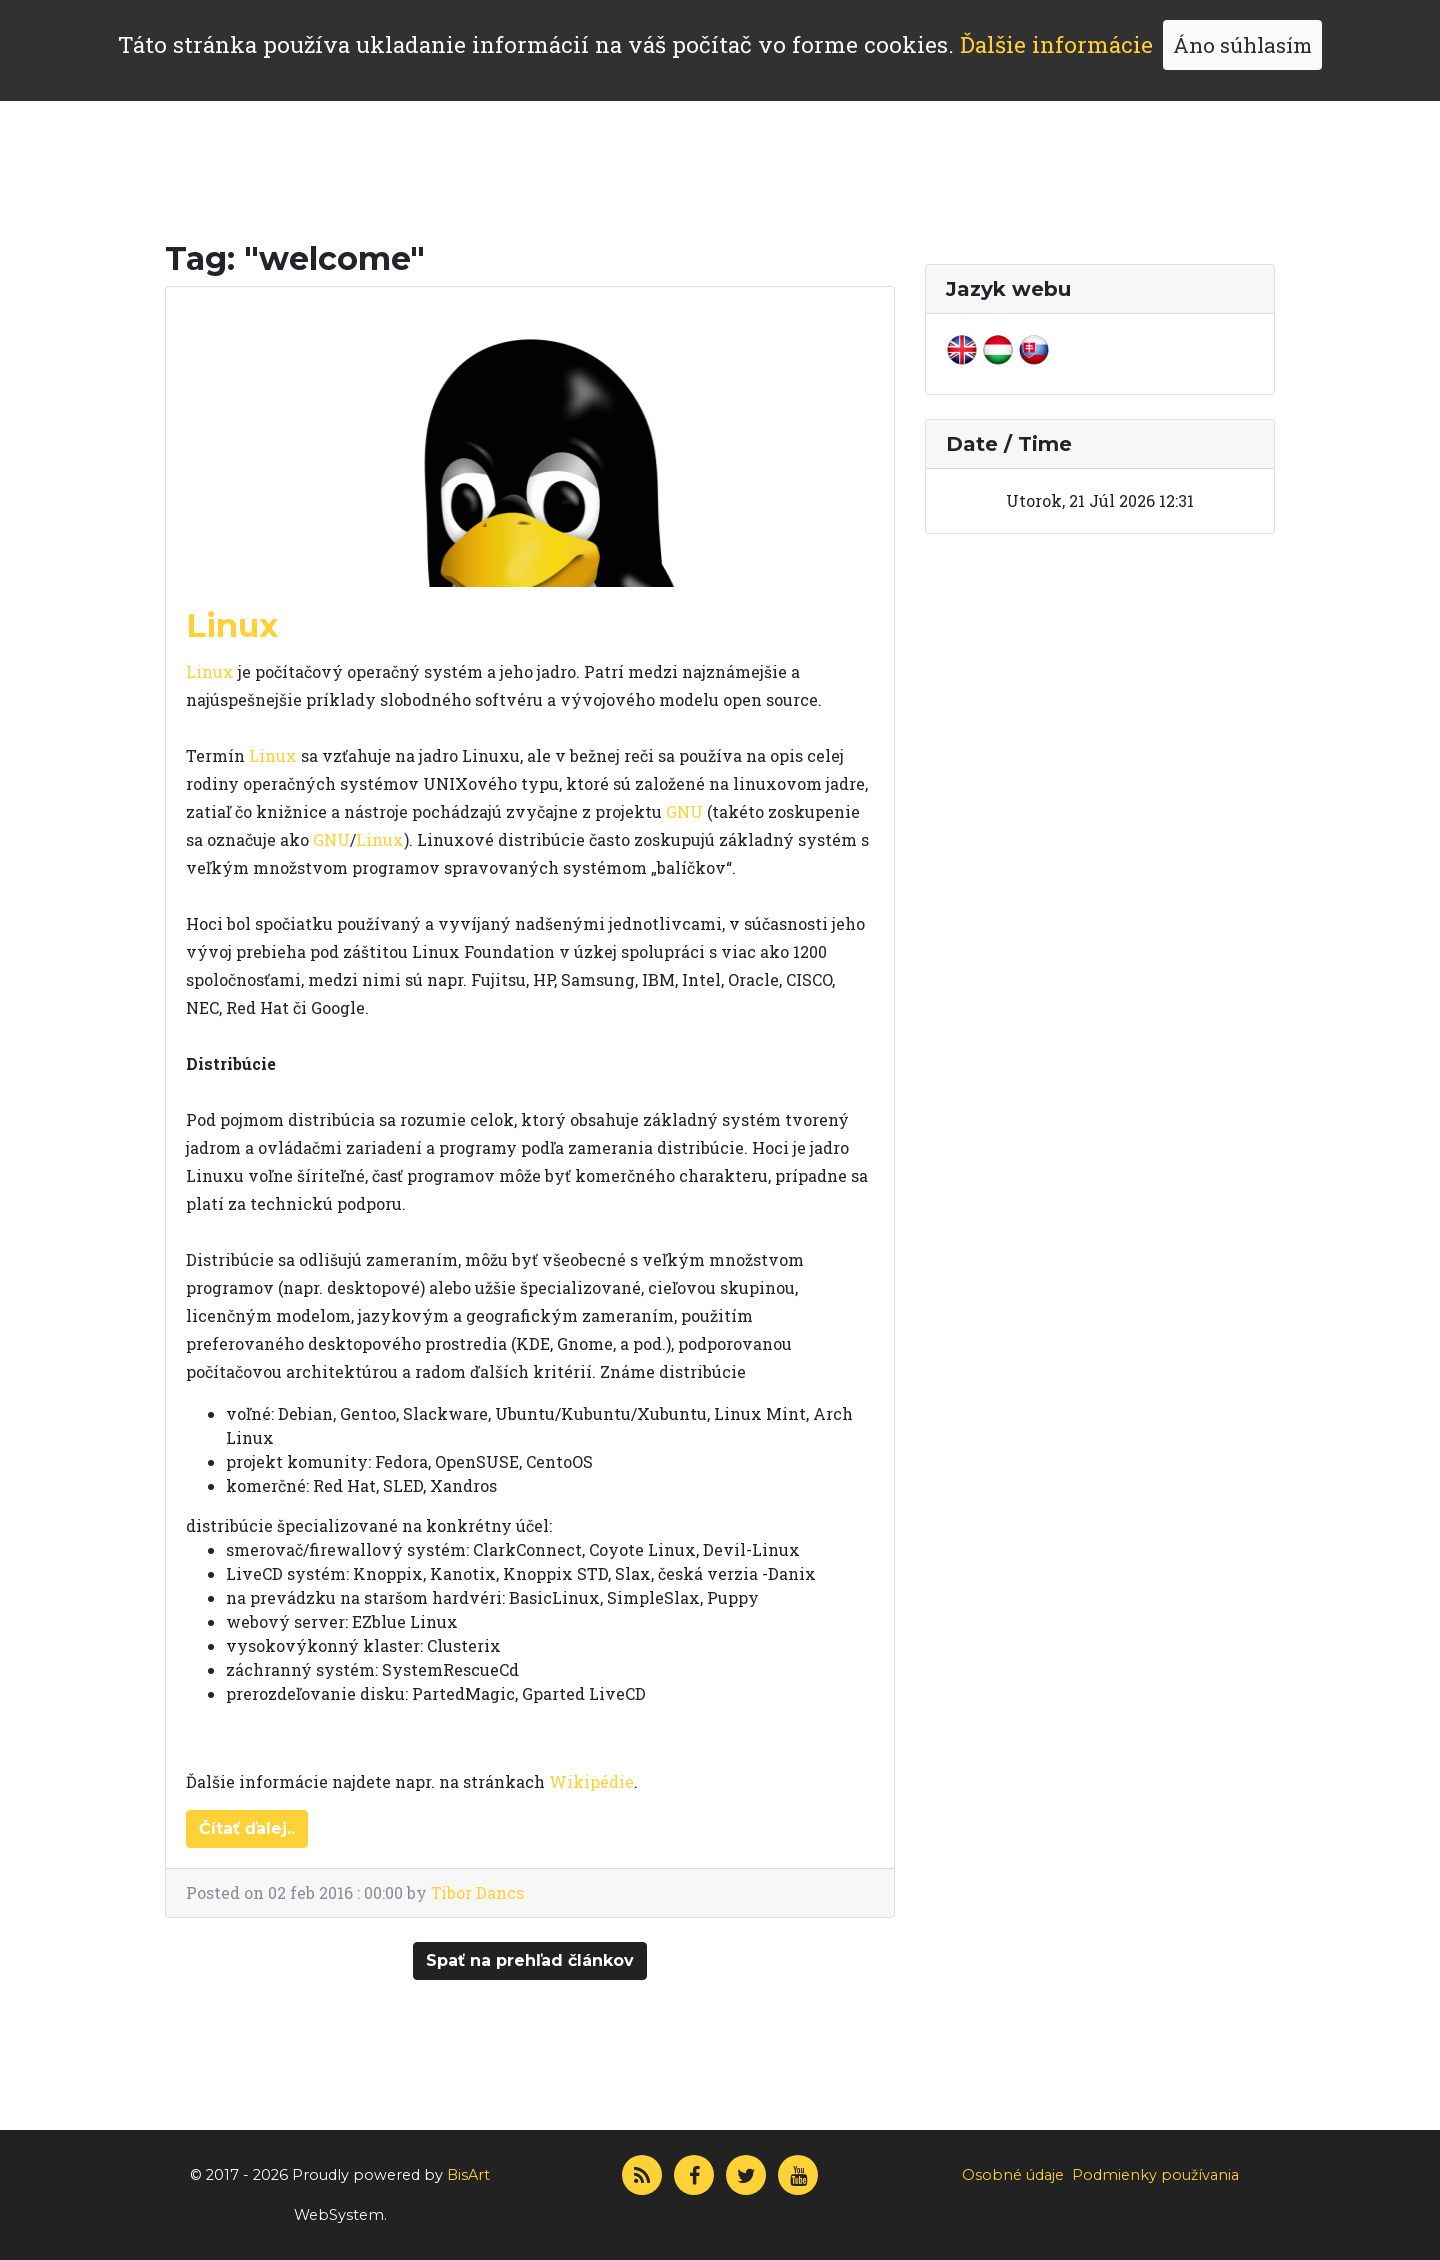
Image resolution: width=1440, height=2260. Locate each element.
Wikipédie (591, 1781)
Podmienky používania (1155, 2175)
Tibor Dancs (477, 1892)
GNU (684, 811)
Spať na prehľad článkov (530, 1960)
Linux (232, 625)
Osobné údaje (1013, 2175)
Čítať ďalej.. (247, 1828)
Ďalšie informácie (1056, 44)
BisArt (468, 2175)
